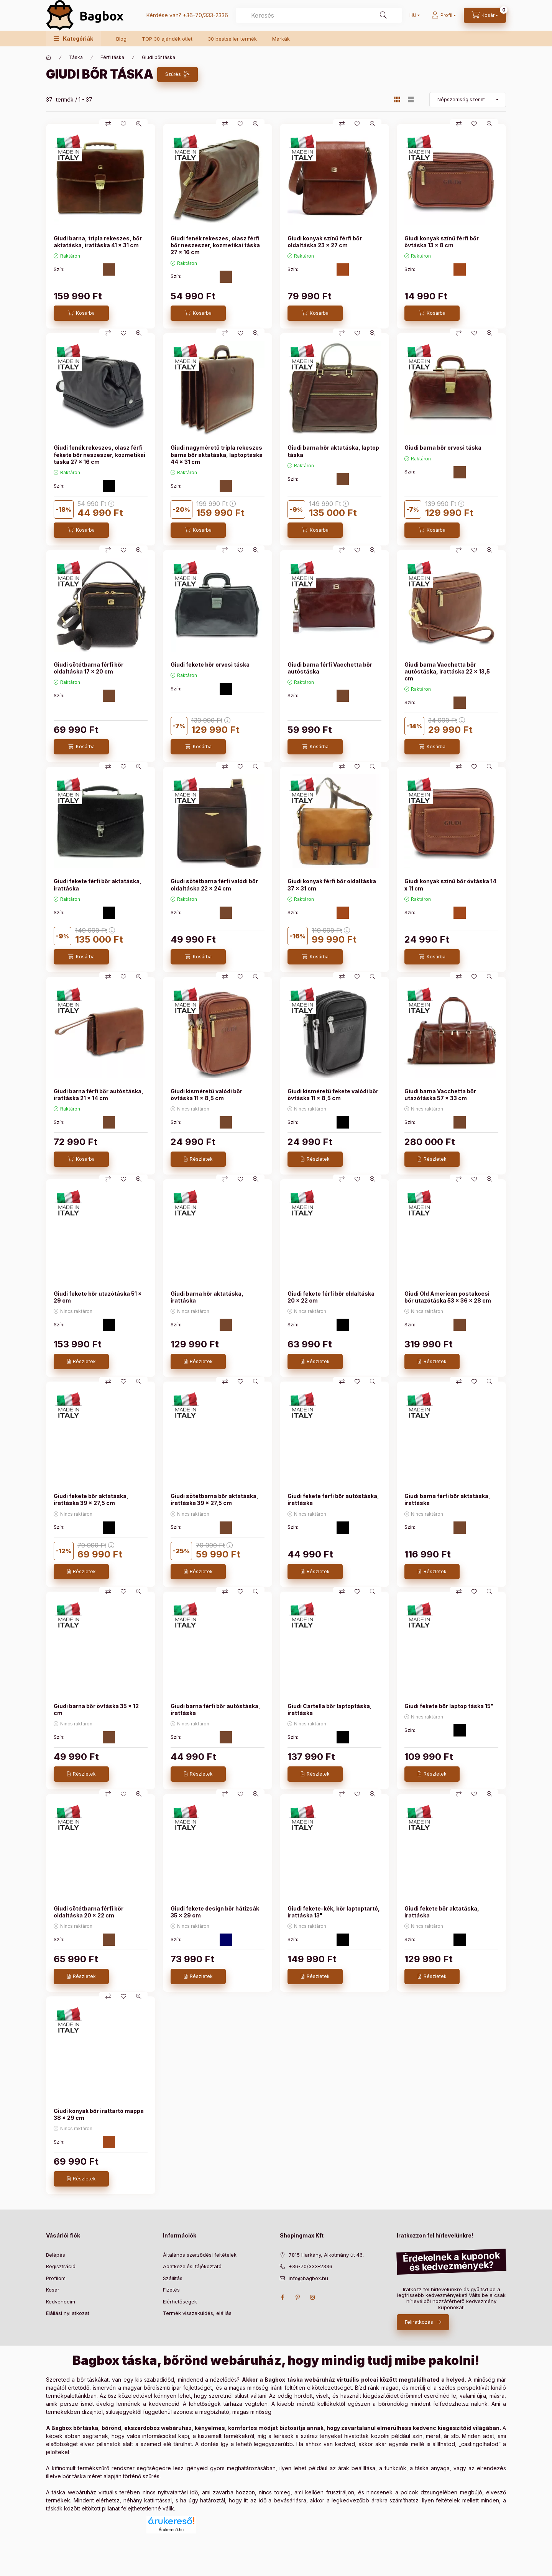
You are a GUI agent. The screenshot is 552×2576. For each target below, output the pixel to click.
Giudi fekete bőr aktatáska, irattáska (441, 1912)
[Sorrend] (467, 99)
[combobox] (319, 15)
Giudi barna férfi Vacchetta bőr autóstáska (330, 668)
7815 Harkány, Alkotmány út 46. (326, 2255)
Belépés (55, 2255)
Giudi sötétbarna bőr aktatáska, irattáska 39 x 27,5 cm (214, 1499)
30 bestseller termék (232, 39)
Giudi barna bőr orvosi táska (442, 447)
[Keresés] (383, 15)
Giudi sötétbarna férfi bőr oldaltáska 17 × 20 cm (88, 668)
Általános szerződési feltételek (200, 2255)
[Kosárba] (81, 313)
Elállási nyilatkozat (67, 2313)
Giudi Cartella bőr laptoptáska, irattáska (330, 1709)
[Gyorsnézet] (138, 123)
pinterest (297, 2297)
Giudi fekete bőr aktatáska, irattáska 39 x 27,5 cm (91, 1499)
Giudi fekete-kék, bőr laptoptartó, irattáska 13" (334, 1912)
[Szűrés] (177, 74)
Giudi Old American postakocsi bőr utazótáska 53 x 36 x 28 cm (447, 1297)
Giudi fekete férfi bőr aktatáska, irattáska (97, 884)
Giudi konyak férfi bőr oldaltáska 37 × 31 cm (332, 884)
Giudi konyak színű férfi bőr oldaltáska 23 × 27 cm (325, 241)
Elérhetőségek (180, 2301)
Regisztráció (61, 2266)
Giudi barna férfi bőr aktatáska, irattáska (447, 1499)
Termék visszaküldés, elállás (197, 2313)
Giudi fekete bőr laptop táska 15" (448, 1706)
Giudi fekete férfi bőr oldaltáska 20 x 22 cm (331, 1297)
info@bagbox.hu (308, 2278)
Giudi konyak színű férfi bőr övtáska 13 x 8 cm (441, 241)
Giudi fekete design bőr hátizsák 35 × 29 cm (215, 1912)
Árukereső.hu (171, 2529)
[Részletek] (198, 1159)
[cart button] (485, 15)
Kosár (52, 2290)
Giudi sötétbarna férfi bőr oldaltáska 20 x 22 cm (88, 1912)
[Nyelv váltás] (413, 15)
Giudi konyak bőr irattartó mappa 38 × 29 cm (99, 2114)
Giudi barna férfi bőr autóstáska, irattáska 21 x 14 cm (98, 1094)
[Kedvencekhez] (123, 123)
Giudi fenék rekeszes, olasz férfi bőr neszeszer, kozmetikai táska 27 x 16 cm (215, 245)
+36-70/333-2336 (205, 15)
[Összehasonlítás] (108, 123)
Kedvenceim (60, 2301)
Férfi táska (112, 57)
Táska (76, 57)
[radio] (411, 99)
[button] (73, 38)
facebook (282, 2297)
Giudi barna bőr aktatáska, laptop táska (333, 451)
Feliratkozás (419, 2322)
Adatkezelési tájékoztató (192, 2266)
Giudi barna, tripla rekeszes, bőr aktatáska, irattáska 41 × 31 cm (98, 241)
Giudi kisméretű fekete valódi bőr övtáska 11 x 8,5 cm (333, 1094)
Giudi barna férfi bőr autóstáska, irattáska (215, 1709)
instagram (312, 2297)
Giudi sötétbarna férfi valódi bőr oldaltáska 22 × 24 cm (214, 884)
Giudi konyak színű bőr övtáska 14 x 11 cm (450, 884)
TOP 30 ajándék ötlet (167, 39)
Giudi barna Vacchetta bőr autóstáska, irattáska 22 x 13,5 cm (447, 671)
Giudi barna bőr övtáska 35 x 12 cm (96, 1709)
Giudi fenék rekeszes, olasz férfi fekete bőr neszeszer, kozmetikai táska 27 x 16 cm (99, 454)
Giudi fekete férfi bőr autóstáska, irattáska (333, 1499)
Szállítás (172, 2278)
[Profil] (444, 15)
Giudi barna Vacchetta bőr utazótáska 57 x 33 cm (440, 1094)
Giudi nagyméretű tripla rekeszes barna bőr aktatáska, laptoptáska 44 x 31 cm (217, 454)
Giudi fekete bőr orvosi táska (210, 664)
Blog (121, 39)
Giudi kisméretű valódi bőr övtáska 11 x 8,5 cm (206, 1094)
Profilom (56, 2278)
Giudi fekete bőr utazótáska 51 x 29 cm (98, 1297)
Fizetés (171, 2290)
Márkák (281, 39)
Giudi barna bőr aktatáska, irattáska (207, 1297)
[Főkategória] (48, 57)
